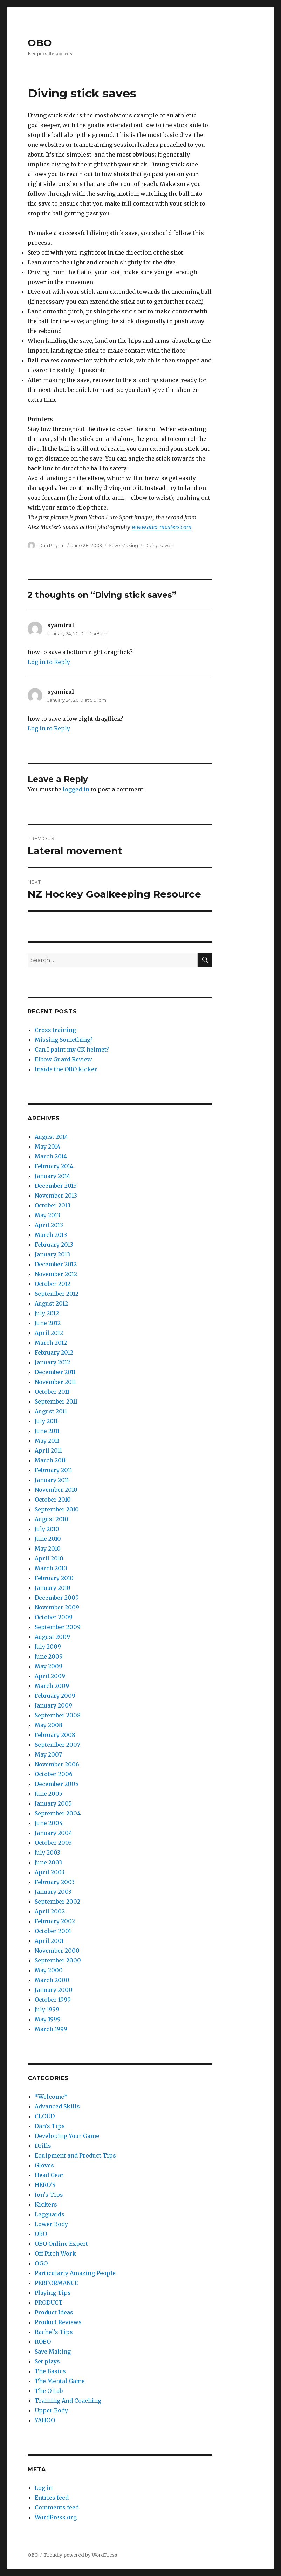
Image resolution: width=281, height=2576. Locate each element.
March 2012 (51, 1342)
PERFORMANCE (56, 2282)
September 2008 (58, 1715)
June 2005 (48, 1793)
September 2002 (57, 1901)
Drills (43, 2145)
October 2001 (53, 1930)
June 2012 (48, 1323)
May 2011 (47, 1440)
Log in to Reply (49, 661)
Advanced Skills (57, 2106)
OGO (41, 2263)
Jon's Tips (49, 2194)
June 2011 (47, 1430)
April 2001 (49, 1940)
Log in (44, 2487)
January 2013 (52, 1254)
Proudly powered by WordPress (80, 2555)
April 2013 (49, 1224)
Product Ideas (54, 2312)
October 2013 (52, 1205)
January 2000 (54, 1989)
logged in (76, 789)
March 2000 (52, 1979)
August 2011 (51, 1411)
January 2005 (53, 1803)
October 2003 (53, 1842)
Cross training (55, 1029)
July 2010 (47, 1528)
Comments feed (57, 2507)
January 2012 (52, 1362)
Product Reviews (58, 2322)
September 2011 (56, 1401)
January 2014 (52, 1175)
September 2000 (58, 1960)
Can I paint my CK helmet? (72, 1049)
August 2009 (52, 1636)
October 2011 (52, 1391)
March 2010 (51, 1568)
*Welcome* (51, 2096)
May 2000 (49, 1970)
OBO (40, 43)
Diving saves (158, 545)
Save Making (123, 545)
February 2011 (53, 1470)
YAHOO (45, 2420)
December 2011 (55, 1372)
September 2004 (58, 1813)
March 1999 (51, 2029)
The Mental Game (60, 2380)
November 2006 (57, 1764)
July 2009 (48, 1646)
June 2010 (48, 1538)
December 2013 (56, 1185)
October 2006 (54, 1774)
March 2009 (52, 1685)
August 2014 (51, 1136)
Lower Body (51, 2224)
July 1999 (47, 2009)
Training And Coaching (68, 2400)
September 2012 (56, 1293)
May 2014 (47, 1146)
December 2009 (57, 1597)
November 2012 (56, 1273)
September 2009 (58, 1626)
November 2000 (57, 1950)
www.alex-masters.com (162, 527)
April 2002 (50, 1911)
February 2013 (54, 1244)
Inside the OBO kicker (66, 1069)
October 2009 (54, 1617)
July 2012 (47, 1313)
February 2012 (54, 1352)
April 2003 (49, 1872)
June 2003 (48, 1862)
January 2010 (52, 1587)
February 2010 (54, 1577)
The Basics (50, 2371)
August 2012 (51, 1303)
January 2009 (53, 1705)
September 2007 (57, 1744)
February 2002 (55, 1921)
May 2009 (48, 1666)
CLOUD (45, 2116)
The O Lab (49, 2390)
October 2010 (53, 1499)
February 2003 (55, 1881)
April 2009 (50, 1676)
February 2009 (55, 1695)
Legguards (49, 2214)
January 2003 (53, 1891)
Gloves (44, 2165)
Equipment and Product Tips (75, 2155)
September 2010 (57, 1509)
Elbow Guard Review (63, 1059)
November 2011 (55, 1381)
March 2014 (51, 1156)
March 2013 (51, 1234)
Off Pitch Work (55, 2253)
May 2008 (48, 1725)
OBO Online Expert (61, 2243)
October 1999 (53, 1999)
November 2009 (57, 1607)
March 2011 (50, 1460)
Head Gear (49, 2175)
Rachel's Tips (54, 2331)
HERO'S (45, 2184)
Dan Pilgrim (52, 545)
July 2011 (46, 1421)
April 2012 (49, 1332)
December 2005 (56, 1783)
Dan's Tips (50, 2126)
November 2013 (56, 1195)
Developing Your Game (67, 2135)
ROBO (43, 2341)
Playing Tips (53, 2292)
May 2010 (48, 1548)
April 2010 (49, 1558)
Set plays (47, 2361)
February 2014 (54, 1166)
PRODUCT (49, 2302)
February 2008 (55, 1734)
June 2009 (49, 1656)
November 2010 (56, 1489)
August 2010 (51, 1519)
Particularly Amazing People (75, 2273)
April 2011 (48, 1450)
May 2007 (48, 1754)
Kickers (46, 2204)
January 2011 (52, 1479)
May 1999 (48, 2019)
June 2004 (49, 1823)
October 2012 (52, 1283)
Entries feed (52, 2497)
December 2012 (56, 1264)
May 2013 (47, 1215)
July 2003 (47, 1852)
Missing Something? (64, 1039)
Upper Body (51, 2410)
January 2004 (53, 1832)
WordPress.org (56, 2517)
